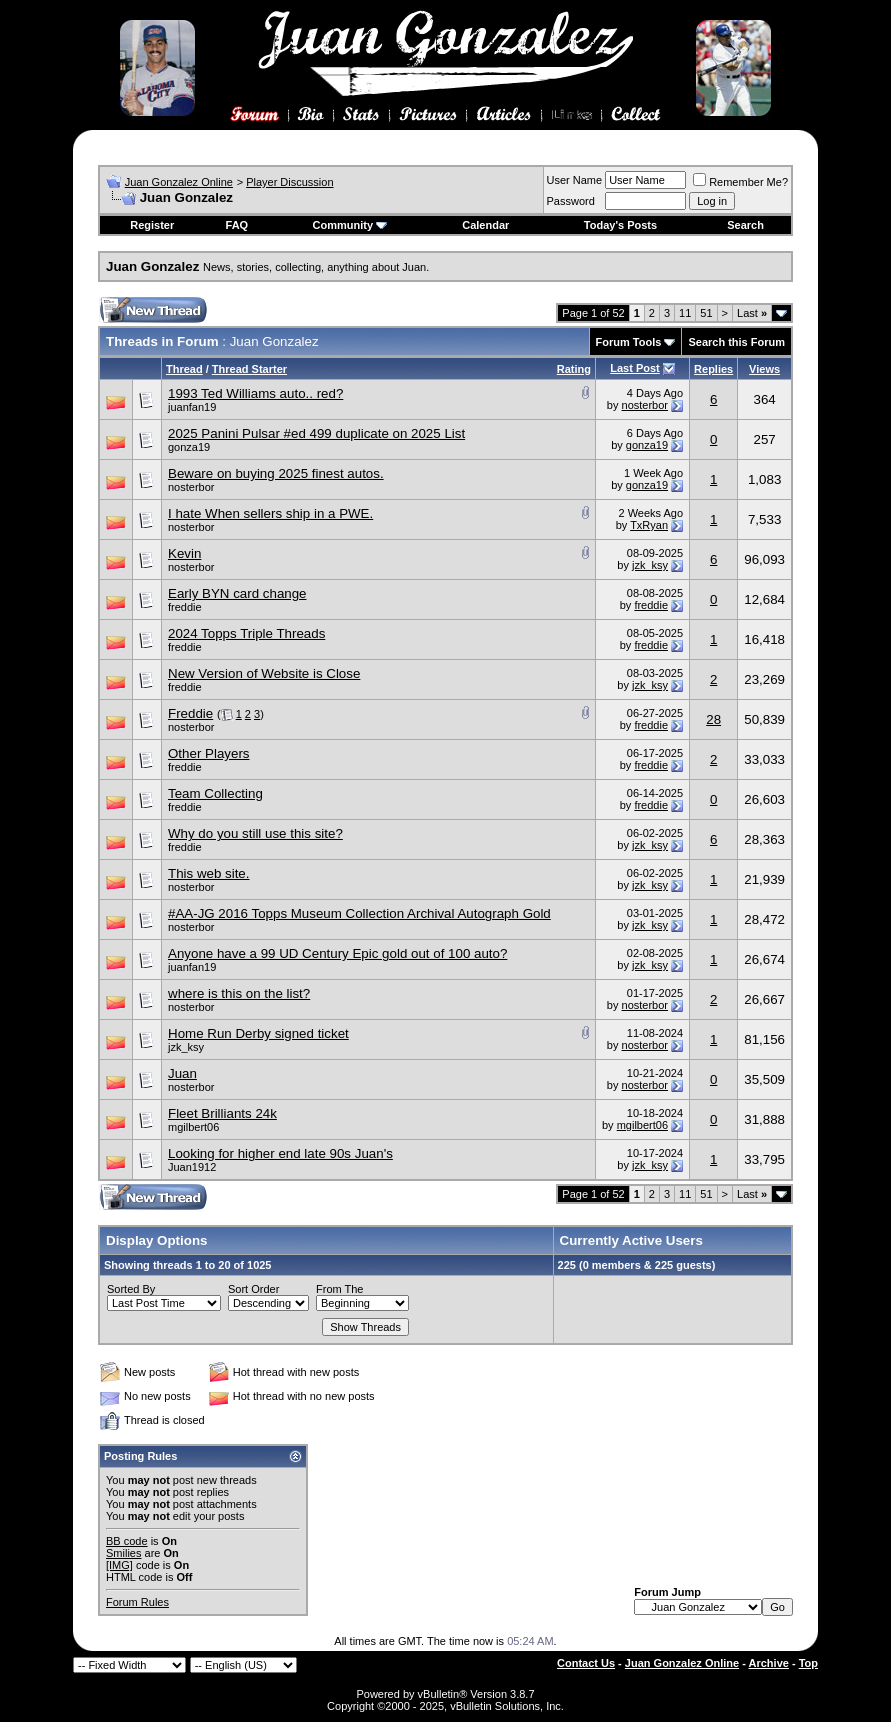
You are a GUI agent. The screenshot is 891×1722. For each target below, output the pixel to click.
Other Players (208, 753)
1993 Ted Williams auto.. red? (255, 393)
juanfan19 (192, 407)
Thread (184, 369)
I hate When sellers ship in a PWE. (270, 513)
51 (706, 313)
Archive (769, 1663)
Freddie (190, 713)
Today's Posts (620, 225)
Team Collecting (215, 793)
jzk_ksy (650, 565)
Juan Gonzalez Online (179, 182)
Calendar (485, 225)
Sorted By (131, 1289)
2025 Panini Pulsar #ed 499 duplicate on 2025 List (316, 433)
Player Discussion (289, 182)
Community (350, 225)
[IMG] (119, 1565)
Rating (574, 369)
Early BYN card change (237, 593)
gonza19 (189, 447)
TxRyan (649, 525)
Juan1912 (192, 1167)
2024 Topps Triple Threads (246, 633)
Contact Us (586, 1663)
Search (745, 225)
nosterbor (645, 405)
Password (571, 201)
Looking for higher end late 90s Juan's (280, 1153)
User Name (575, 180)
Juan (182, 1073)
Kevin (184, 553)
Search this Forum (736, 342)
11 (685, 313)
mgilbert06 (193, 1127)
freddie (185, 607)
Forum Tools (629, 342)
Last (752, 313)
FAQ (237, 225)
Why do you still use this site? (255, 833)
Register (152, 225)
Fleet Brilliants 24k (222, 1113)
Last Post (635, 368)
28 (713, 719)
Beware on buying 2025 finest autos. (276, 473)
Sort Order (253, 1289)
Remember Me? (740, 182)
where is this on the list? (239, 993)
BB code (127, 1541)
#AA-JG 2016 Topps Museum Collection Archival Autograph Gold (359, 913)
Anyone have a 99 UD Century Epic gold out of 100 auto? (337, 953)
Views (764, 369)
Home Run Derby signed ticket (258, 1033)
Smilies (123, 1553)
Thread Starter (249, 369)
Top (808, 1663)
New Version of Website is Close (264, 673)
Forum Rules (137, 1602)
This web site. (208, 873)
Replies (713, 369)
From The (339, 1289)
